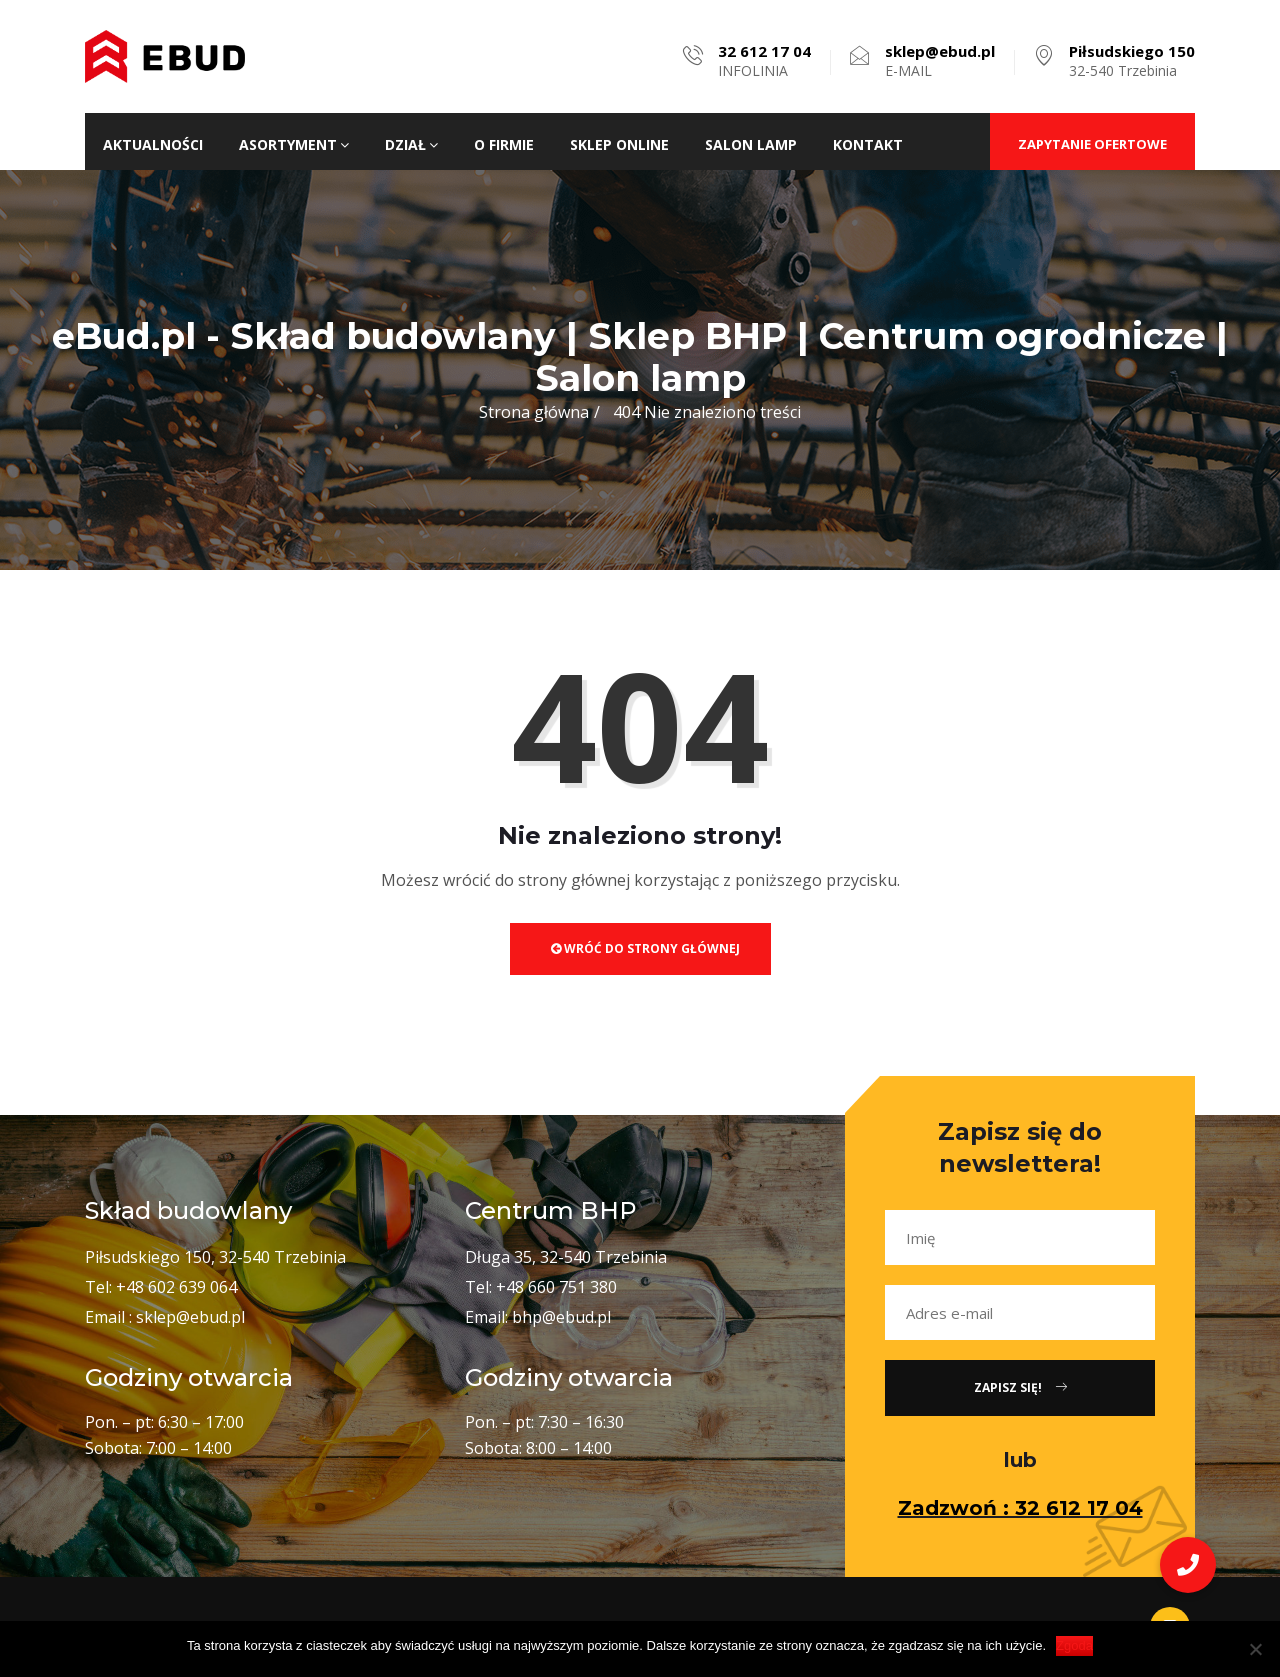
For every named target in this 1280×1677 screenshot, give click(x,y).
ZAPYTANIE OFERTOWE (1092, 144)
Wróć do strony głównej (645, 948)
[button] (1188, 1565)
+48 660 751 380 (556, 1287)
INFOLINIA (764, 61)
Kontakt (868, 144)
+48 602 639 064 (176, 1287)
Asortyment (294, 144)
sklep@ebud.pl (190, 1317)
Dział (411, 144)
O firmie (504, 144)
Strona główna (534, 412)
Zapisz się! (1020, 1387)
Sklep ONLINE (619, 144)
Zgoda (1074, 1645)
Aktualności (153, 144)
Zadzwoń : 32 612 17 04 (1020, 1508)
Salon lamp (751, 144)
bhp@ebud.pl (561, 1317)
